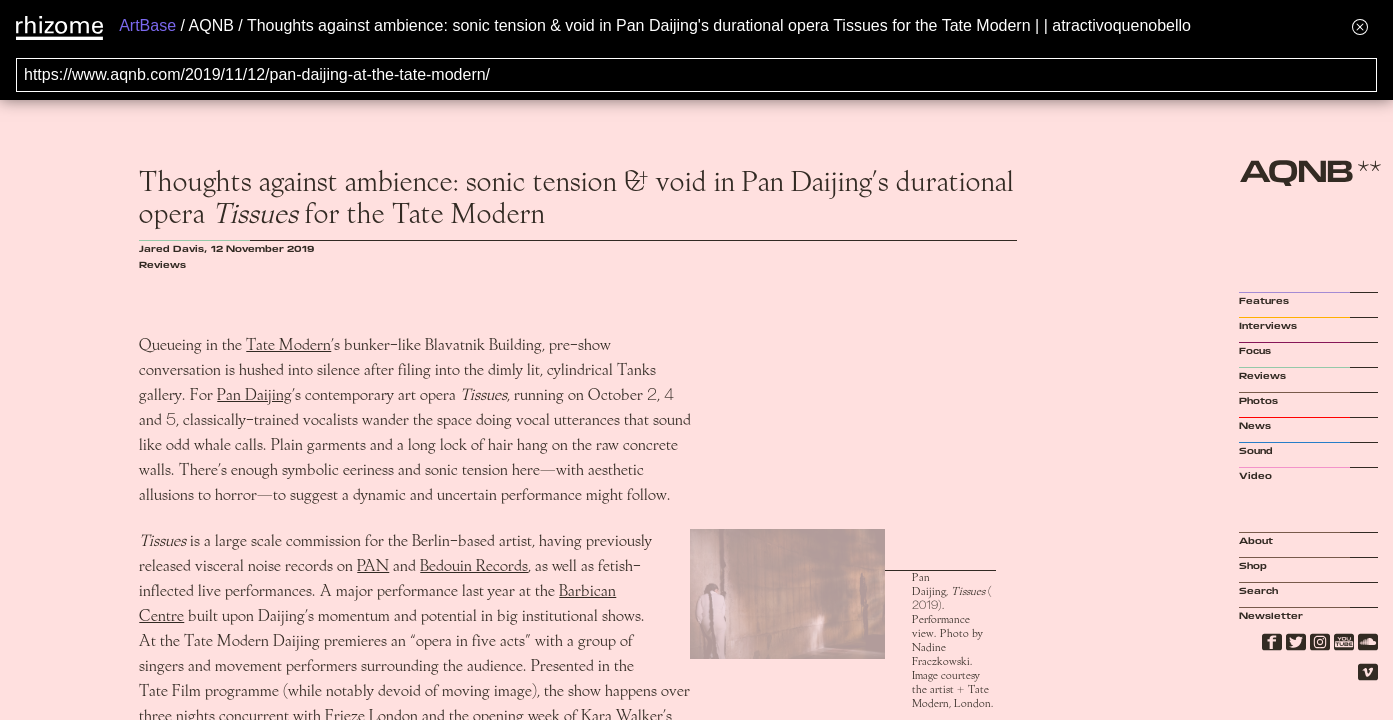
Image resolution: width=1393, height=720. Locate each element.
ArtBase (147, 25)
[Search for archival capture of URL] (696, 75)
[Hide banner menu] (1360, 26)
